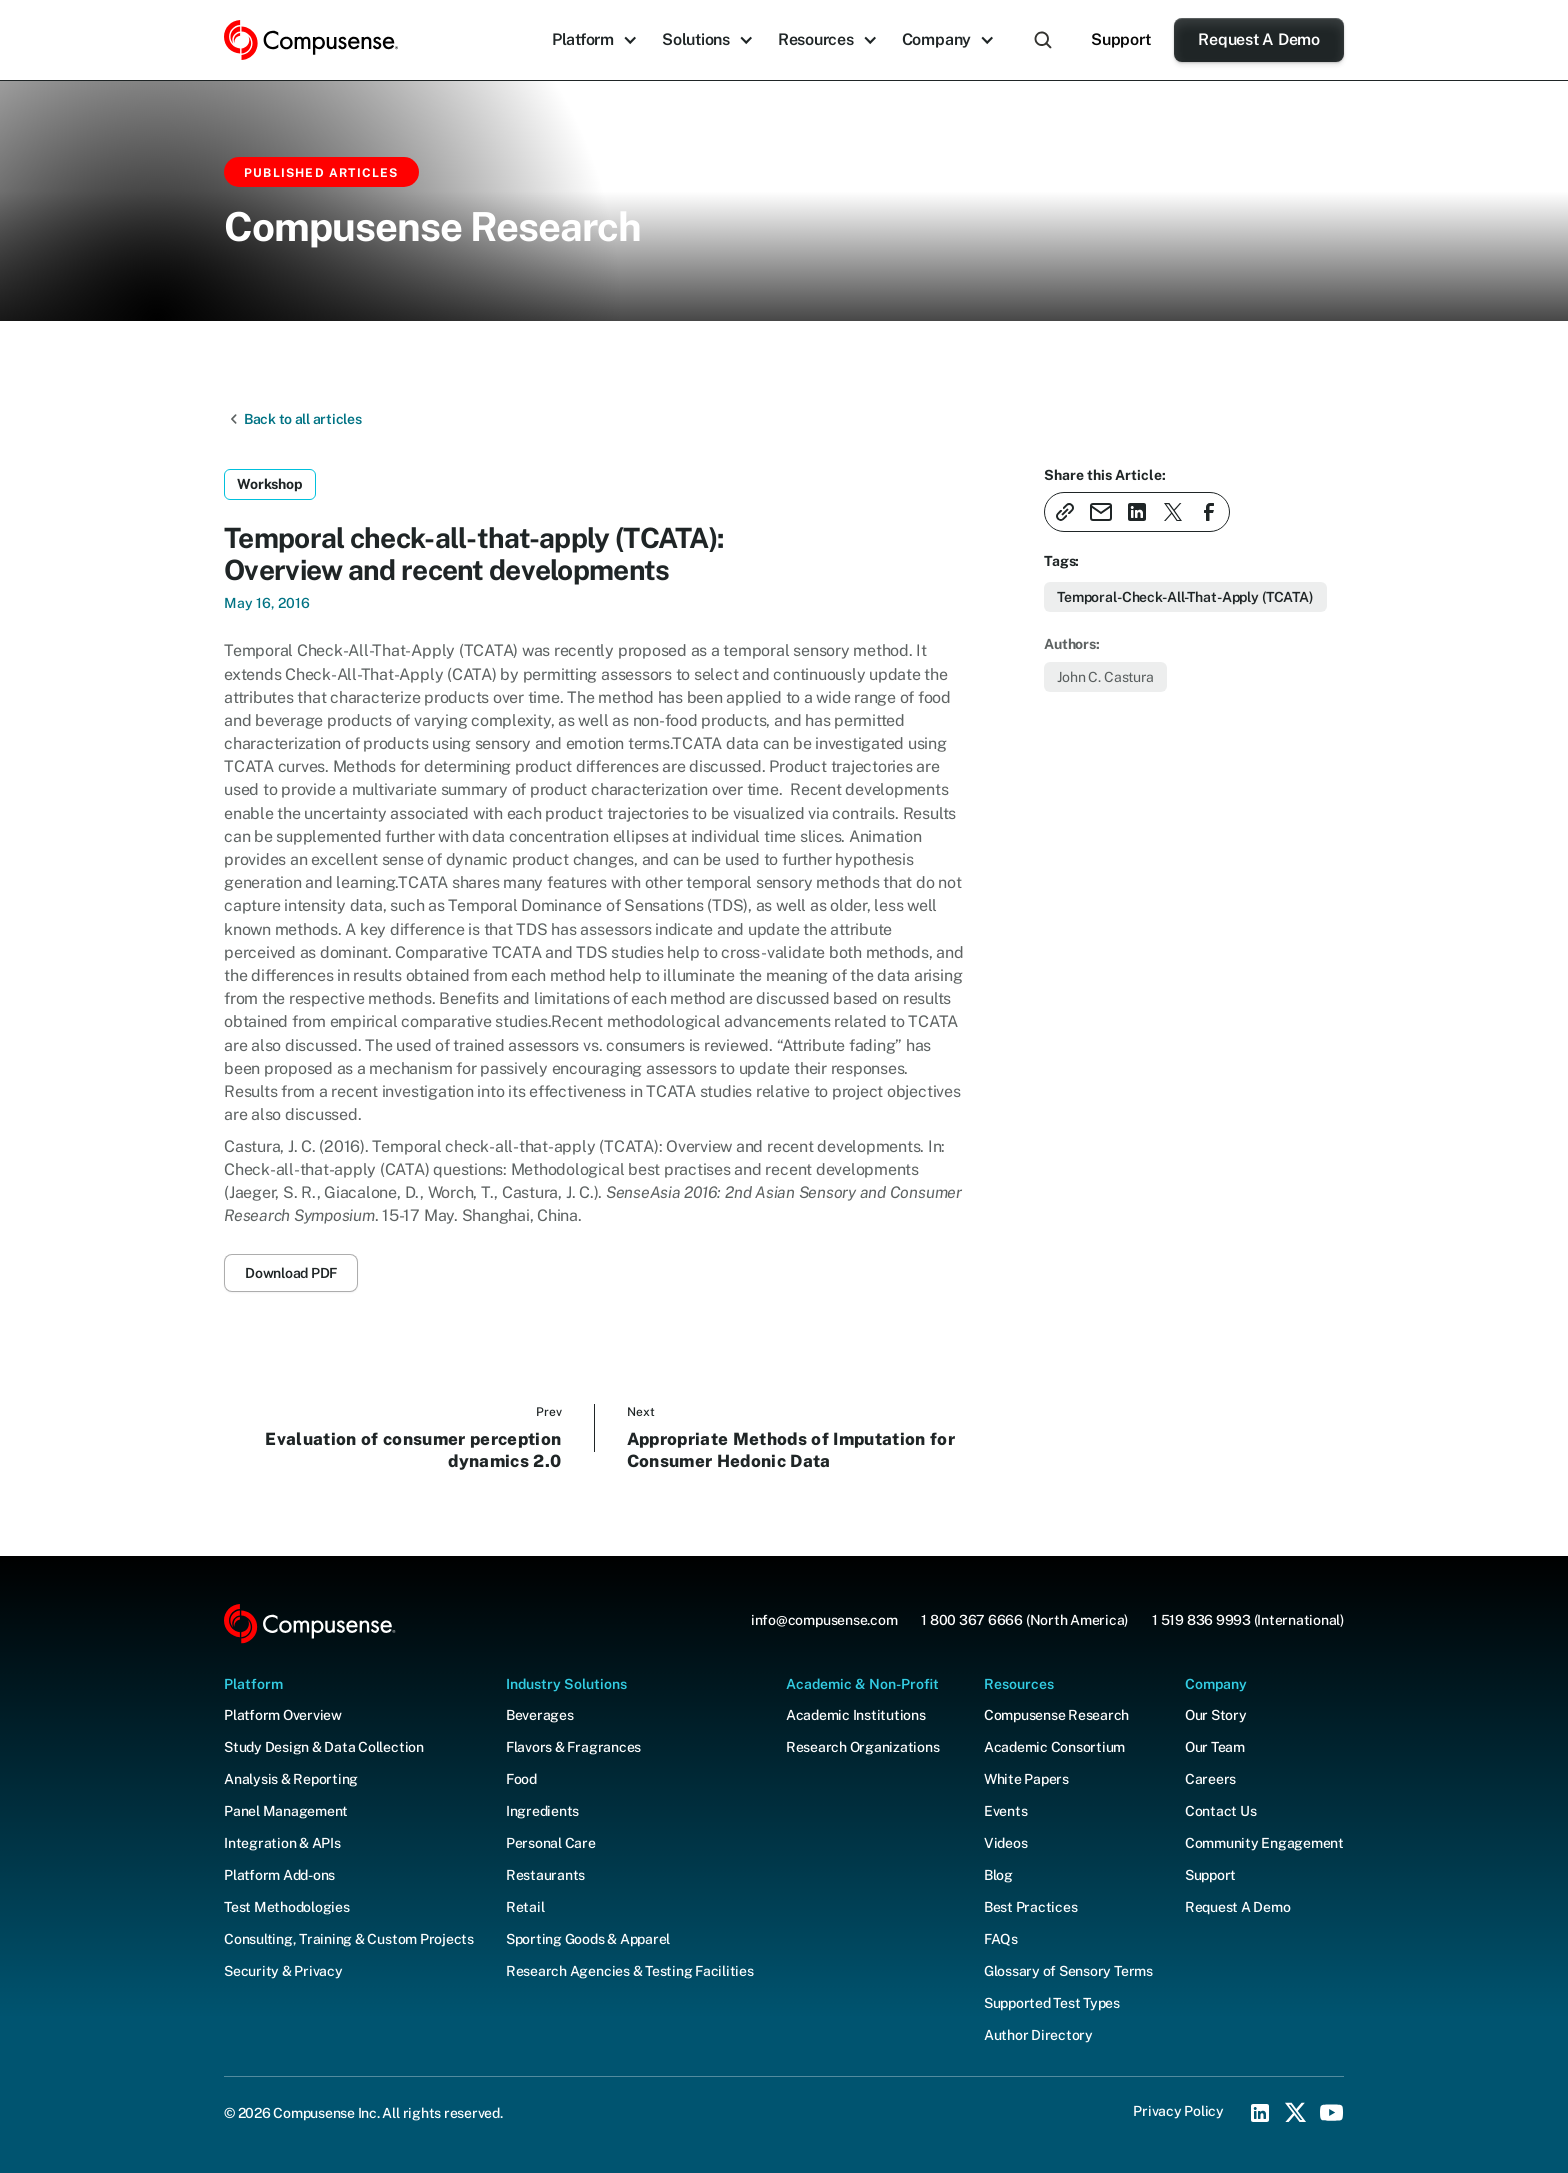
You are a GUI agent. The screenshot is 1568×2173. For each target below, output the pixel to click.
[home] (311, 40)
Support (1120, 39)
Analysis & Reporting (291, 1779)
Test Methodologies (287, 1907)
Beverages (540, 1715)
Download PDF (291, 1273)
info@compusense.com (824, 1620)
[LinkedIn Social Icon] (1260, 2113)
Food (521, 1779)
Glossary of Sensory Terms (1068, 1971)
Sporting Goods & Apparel (588, 1939)
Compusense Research (1056, 1715)
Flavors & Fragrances (573, 1747)
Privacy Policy (1178, 2111)
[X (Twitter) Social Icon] (1296, 2113)
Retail (525, 1907)
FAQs (1001, 1939)
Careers (1210, 1779)
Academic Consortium (1054, 1747)
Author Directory (1038, 2035)
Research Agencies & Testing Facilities (630, 1971)
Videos (1006, 1843)
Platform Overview (283, 1715)
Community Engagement (1264, 1843)
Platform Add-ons (279, 1875)
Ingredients (542, 1811)
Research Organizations (863, 1747)
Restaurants (545, 1875)
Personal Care (551, 1843)
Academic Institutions (856, 1715)
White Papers (1026, 1779)
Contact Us (1221, 1811)
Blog (998, 1875)
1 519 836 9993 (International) (1248, 1620)
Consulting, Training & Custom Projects (349, 1939)
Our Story (1216, 1715)
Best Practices (1031, 1907)
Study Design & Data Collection (324, 1747)
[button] (595, 39)
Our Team (1215, 1747)
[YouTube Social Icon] (1332, 2113)
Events (1006, 1811)
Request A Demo (1259, 39)
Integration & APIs (282, 1843)
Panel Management (286, 1811)
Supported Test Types (1052, 2003)
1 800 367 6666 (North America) (1024, 1620)
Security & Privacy (283, 1971)
